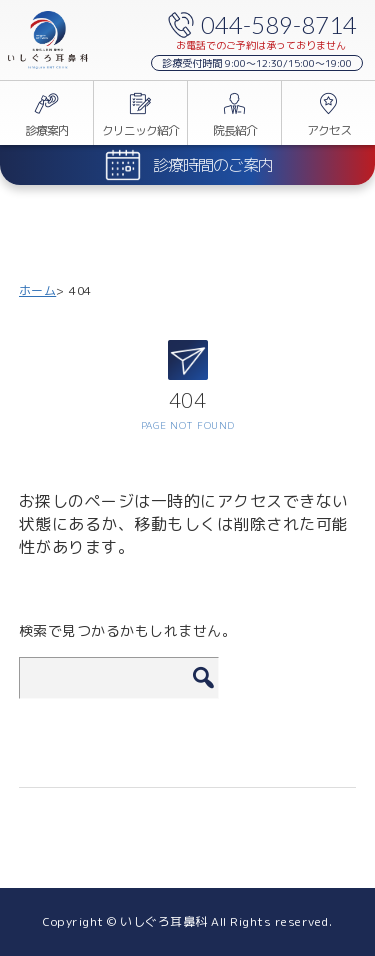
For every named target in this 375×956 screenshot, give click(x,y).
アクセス (329, 130)
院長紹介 (235, 130)
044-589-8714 (279, 24)
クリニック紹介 (140, 130)
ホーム (38, 290)
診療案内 (47, 130)
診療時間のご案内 (213, 165)
